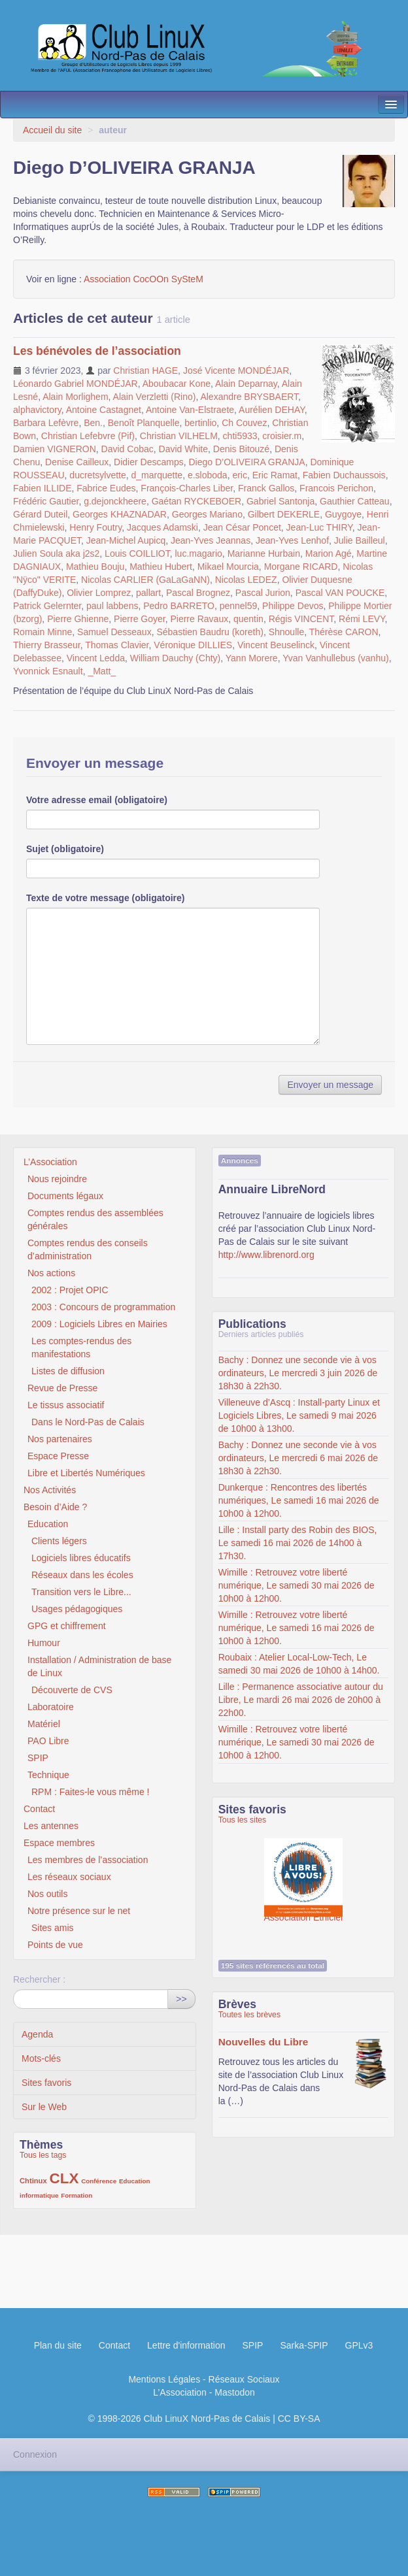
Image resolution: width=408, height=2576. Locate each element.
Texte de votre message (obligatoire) (105, 898)
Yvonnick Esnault (48, 671)
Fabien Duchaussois (344, 475)
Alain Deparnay (246, 383)
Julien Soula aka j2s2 (56, 553)
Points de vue (55, 1945)
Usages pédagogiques (76, 1609)
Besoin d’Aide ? (55, 1507)
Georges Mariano (207, 514)
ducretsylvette (97, 475)
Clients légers (59, 1541)
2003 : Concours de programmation (103, 1307)
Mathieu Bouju (95, 566)
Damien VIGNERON (54, 449)
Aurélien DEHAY (272, 410)
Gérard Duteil (40, 514)
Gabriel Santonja (280, 501)
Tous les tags (43, 2155)
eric (239, 475)
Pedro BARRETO (178, 606)
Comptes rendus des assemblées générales (95, 1219)
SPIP (37, 1758)
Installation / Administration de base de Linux (99, 1666)
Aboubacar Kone (177, 383)
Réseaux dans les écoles (82, 1575)
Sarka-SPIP (304, 2345)
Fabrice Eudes (105, 488)
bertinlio (200, 423)
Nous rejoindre (57, 1179)
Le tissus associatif (66, 1405)
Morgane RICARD (301, 566)
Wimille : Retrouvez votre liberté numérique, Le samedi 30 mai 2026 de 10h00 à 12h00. (296, 1585)
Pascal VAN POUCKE (340, 592)
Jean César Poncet (242, 527)
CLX (64, 2178)
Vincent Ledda (96, 658)
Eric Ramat (275, 475)
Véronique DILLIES (193, 645)
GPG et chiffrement (66, 1626)
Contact (39, 1809)
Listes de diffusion (68, 1371)
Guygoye (343, 514)
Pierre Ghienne (78, 619)
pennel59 (239, 606)
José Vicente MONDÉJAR (236, 370)
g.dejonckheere (115, 501)
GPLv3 (359, 2345)
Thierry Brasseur (46, 645)
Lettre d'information (186, 2345)
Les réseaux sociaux (69, 1877)
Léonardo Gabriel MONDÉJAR (75, 383)
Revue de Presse (62, 1388)
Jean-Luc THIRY (319, 527)
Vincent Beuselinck (275, 645)
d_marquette (157, 475)
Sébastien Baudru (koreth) (209, 632)
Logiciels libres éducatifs (81, 1558)
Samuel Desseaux (114, 632)
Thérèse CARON (344, 632)
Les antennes (51, 1826)
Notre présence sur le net (78, 1911)
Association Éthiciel (303, 1871)
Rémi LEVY (362, 619)
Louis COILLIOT (137, 553)
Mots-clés (41, 2058)
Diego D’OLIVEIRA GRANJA (246, 462)
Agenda (37, 2034)
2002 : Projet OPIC (70, 1290)
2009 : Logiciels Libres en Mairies (99, 1324)
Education (47, 1524)
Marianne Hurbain (264, 553)
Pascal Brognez (198, 592)
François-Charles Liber (187, 488)
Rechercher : (39, 1979)
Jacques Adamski (162, 527)
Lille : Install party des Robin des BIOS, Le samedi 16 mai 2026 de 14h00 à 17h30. (297, 1543)
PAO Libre (48, 1741)
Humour (43, 1643)
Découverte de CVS (71, 1690)
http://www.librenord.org (266, 1254)
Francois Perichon (336, 488)
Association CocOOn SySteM (143, 279)
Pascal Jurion (262, 592)
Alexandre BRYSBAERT (249, 396)
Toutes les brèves (249, 2014)
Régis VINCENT (301, 619)
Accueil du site (52, 130)
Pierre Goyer (139, 619)
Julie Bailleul (359, 540)
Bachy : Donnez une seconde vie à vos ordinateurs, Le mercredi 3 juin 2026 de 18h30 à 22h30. (298, 1373)
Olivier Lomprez (99, 592)
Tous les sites (242, 1820)
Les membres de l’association (87, 1860)
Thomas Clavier (116, 645)
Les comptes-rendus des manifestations (81, 1347)
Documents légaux (65, 1196)
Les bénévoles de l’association (97, 350)
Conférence (98, 2181)
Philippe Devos (292, 606)
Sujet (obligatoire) (65, 849)
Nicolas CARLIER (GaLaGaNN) (145, 579)
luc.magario (198, 553)
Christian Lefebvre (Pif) (88, 436)
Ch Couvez (244, 423)
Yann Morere (252, 658)
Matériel (43, 1724)
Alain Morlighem (75, 396)
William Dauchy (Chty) (175, 658)
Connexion (35, 2454)
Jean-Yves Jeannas (210, 540)
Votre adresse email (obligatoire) (96, 800)
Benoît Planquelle (144, 423)
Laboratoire (50, 1707)
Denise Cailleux (77, 462)
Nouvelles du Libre (263, 2041)
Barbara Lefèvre (45, 423)
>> (181, 1999)
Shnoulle (287, 632)
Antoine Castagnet (103, 410)
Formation (76, 2195)
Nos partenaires (59, 1439)
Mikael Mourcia (228, 566)
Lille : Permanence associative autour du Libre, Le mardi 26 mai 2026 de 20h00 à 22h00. (300, 1699)
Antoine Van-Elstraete (190, 410)
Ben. (93, 423)
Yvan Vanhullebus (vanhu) (335, 658)
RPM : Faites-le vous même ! (90, 1792)
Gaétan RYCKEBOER (196, 501)
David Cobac (127, 449)
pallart (148, 592)
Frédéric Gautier (45, 501)
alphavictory (37, 410)
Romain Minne (42, 632)
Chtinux (33, 2181)
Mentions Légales (164, 2379)
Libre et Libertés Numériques (86, 1473)
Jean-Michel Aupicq (125, 540)
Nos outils (47, 1894)
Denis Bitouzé (241, 449)
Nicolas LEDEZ (246, 579)
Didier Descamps (149, 462)
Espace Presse (58, 1456)
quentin (248, 619)
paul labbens (112, 606)
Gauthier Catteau (355, 501)
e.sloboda (208, 475)
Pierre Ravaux (199, 619)
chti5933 (240, 436)
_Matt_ (102, 671)
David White (183, 449)
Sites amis (52, 1928)
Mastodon (234, 2392)
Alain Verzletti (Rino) (154, 396)
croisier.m (281, 436)
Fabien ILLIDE (42, 488)
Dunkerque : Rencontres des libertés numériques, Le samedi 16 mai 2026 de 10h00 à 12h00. (298, 1500)
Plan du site (58, 2345)
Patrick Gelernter (47, 606)
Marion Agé (328, 553)
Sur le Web (44, 2107)
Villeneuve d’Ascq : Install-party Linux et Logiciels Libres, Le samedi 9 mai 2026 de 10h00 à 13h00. (299, 1415)
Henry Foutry (95, 527)
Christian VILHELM (179, 436)
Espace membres (59, 1843)
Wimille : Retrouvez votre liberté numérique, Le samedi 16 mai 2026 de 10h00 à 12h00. (296, 1628)
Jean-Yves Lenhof (292, 540)
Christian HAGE (145, 370)
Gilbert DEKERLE (284, 514)
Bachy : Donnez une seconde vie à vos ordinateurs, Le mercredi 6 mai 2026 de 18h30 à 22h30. (298, 1458)
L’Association (50, 1162)
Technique (48, 1775)
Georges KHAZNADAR (120, 514)
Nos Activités (50, 1490)
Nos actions (51, 1273)
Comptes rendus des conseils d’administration (87, 1249)
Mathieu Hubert (160, 566)
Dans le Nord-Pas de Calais (87, 1422)
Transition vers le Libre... (81, 1592)
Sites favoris (46, 2082)
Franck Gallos (266, 488)
